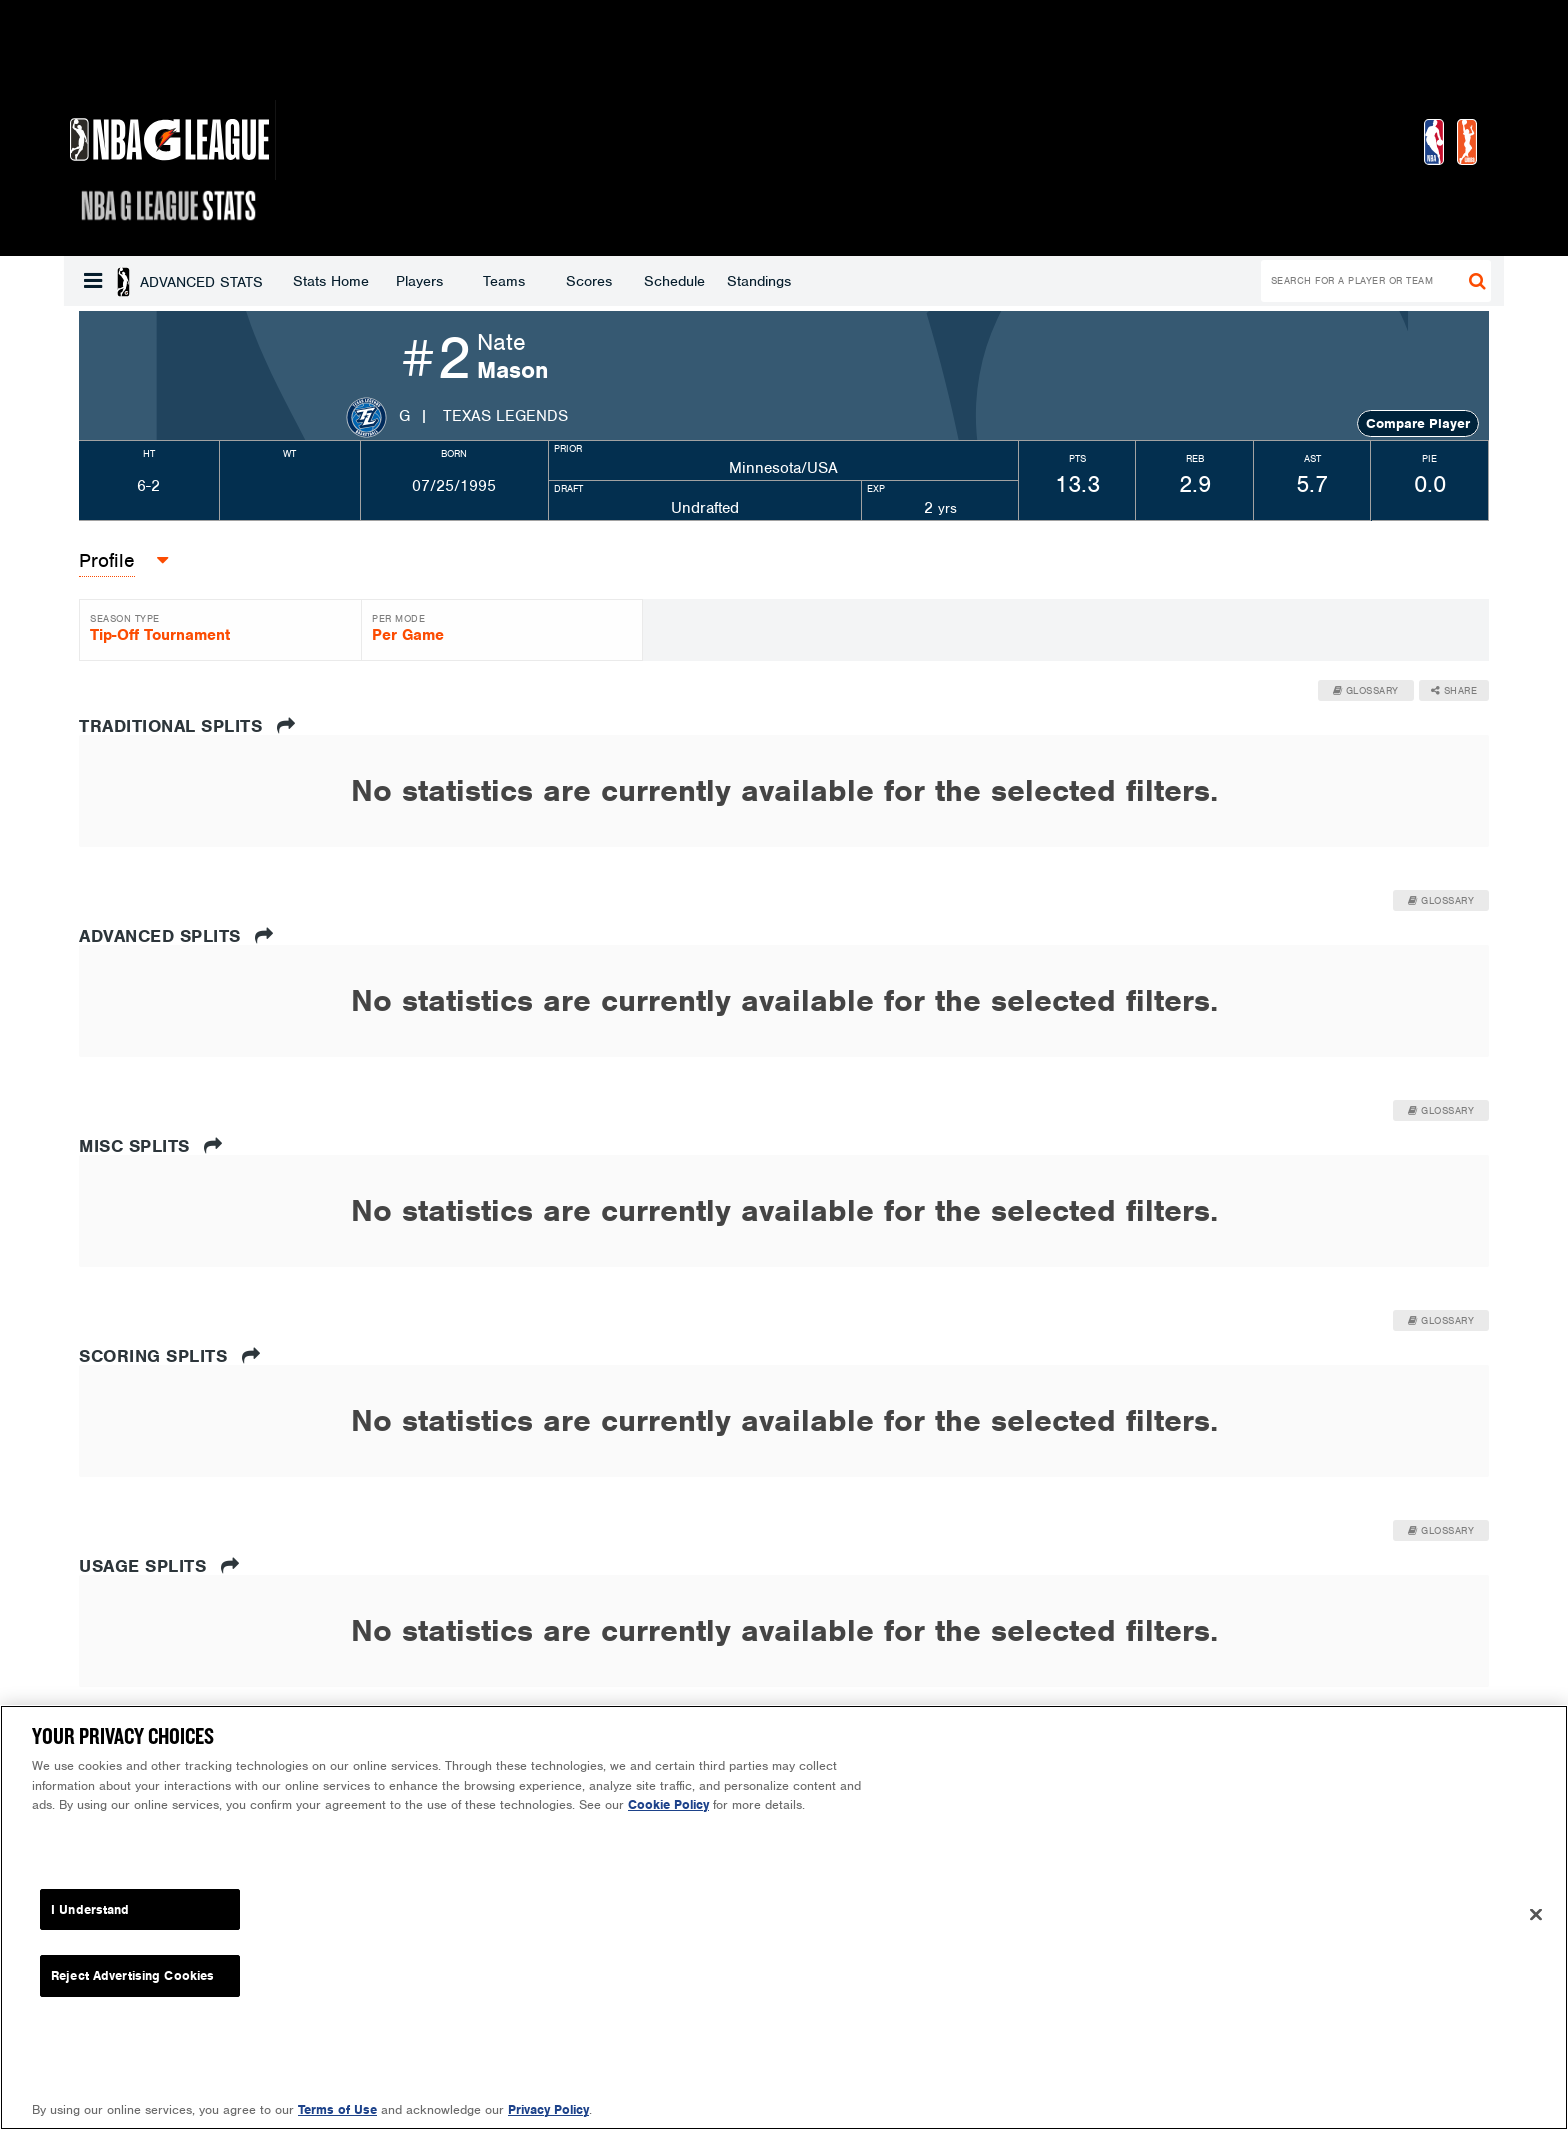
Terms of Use (337, 2109)
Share (1454, 690)
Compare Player (1418, 423)
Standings (598, 281)
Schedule (513, 281)
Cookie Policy (668, 1804)
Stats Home (170, 281)
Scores (428, 281)
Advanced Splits (176, 936)
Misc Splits (151, 1146)
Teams (343, 281)
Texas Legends (505, 416)
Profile (107, 560)
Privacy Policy (548, 2109)
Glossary (1366, 690)
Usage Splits (159, 1566)
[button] (93, 281)
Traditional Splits (187, 726)
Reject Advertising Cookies (132, 1975)
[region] (784, 1917)
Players (258, 281)
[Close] (1536, 1915)
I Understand (90, 1909)
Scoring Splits (169, 1356)
